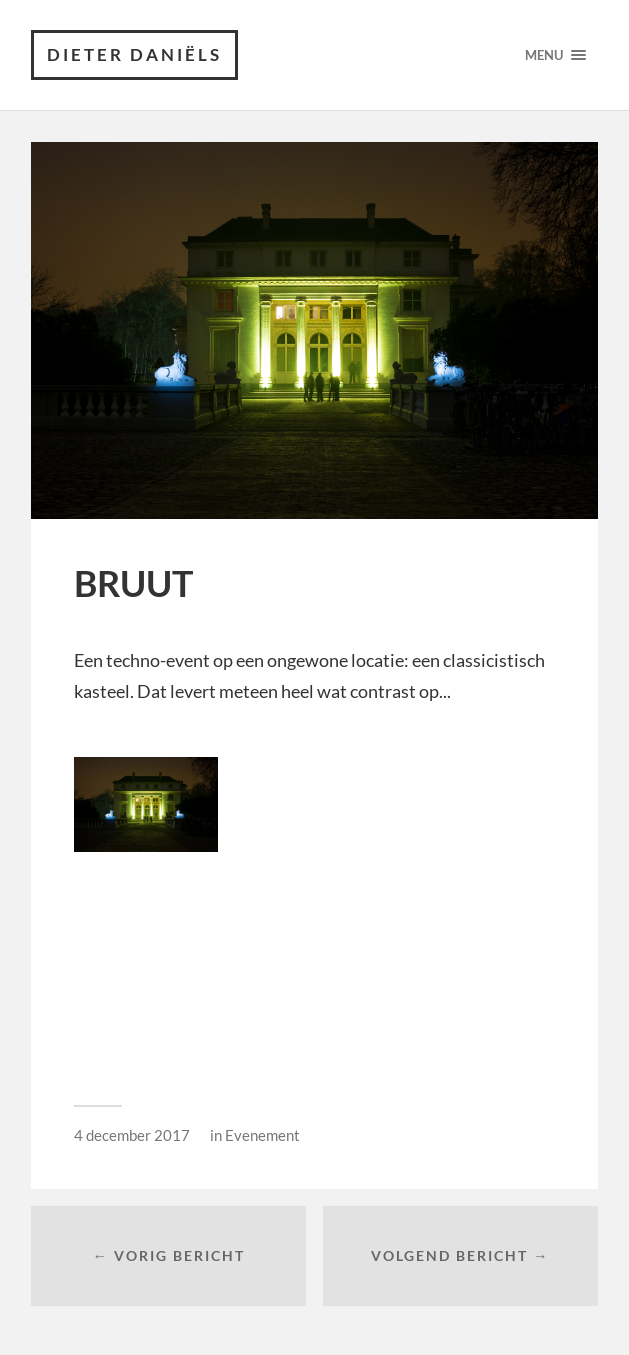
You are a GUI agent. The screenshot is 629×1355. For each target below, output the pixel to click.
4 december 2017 (132, 1135)
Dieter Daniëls (134, 54)
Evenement (262, 1135)
